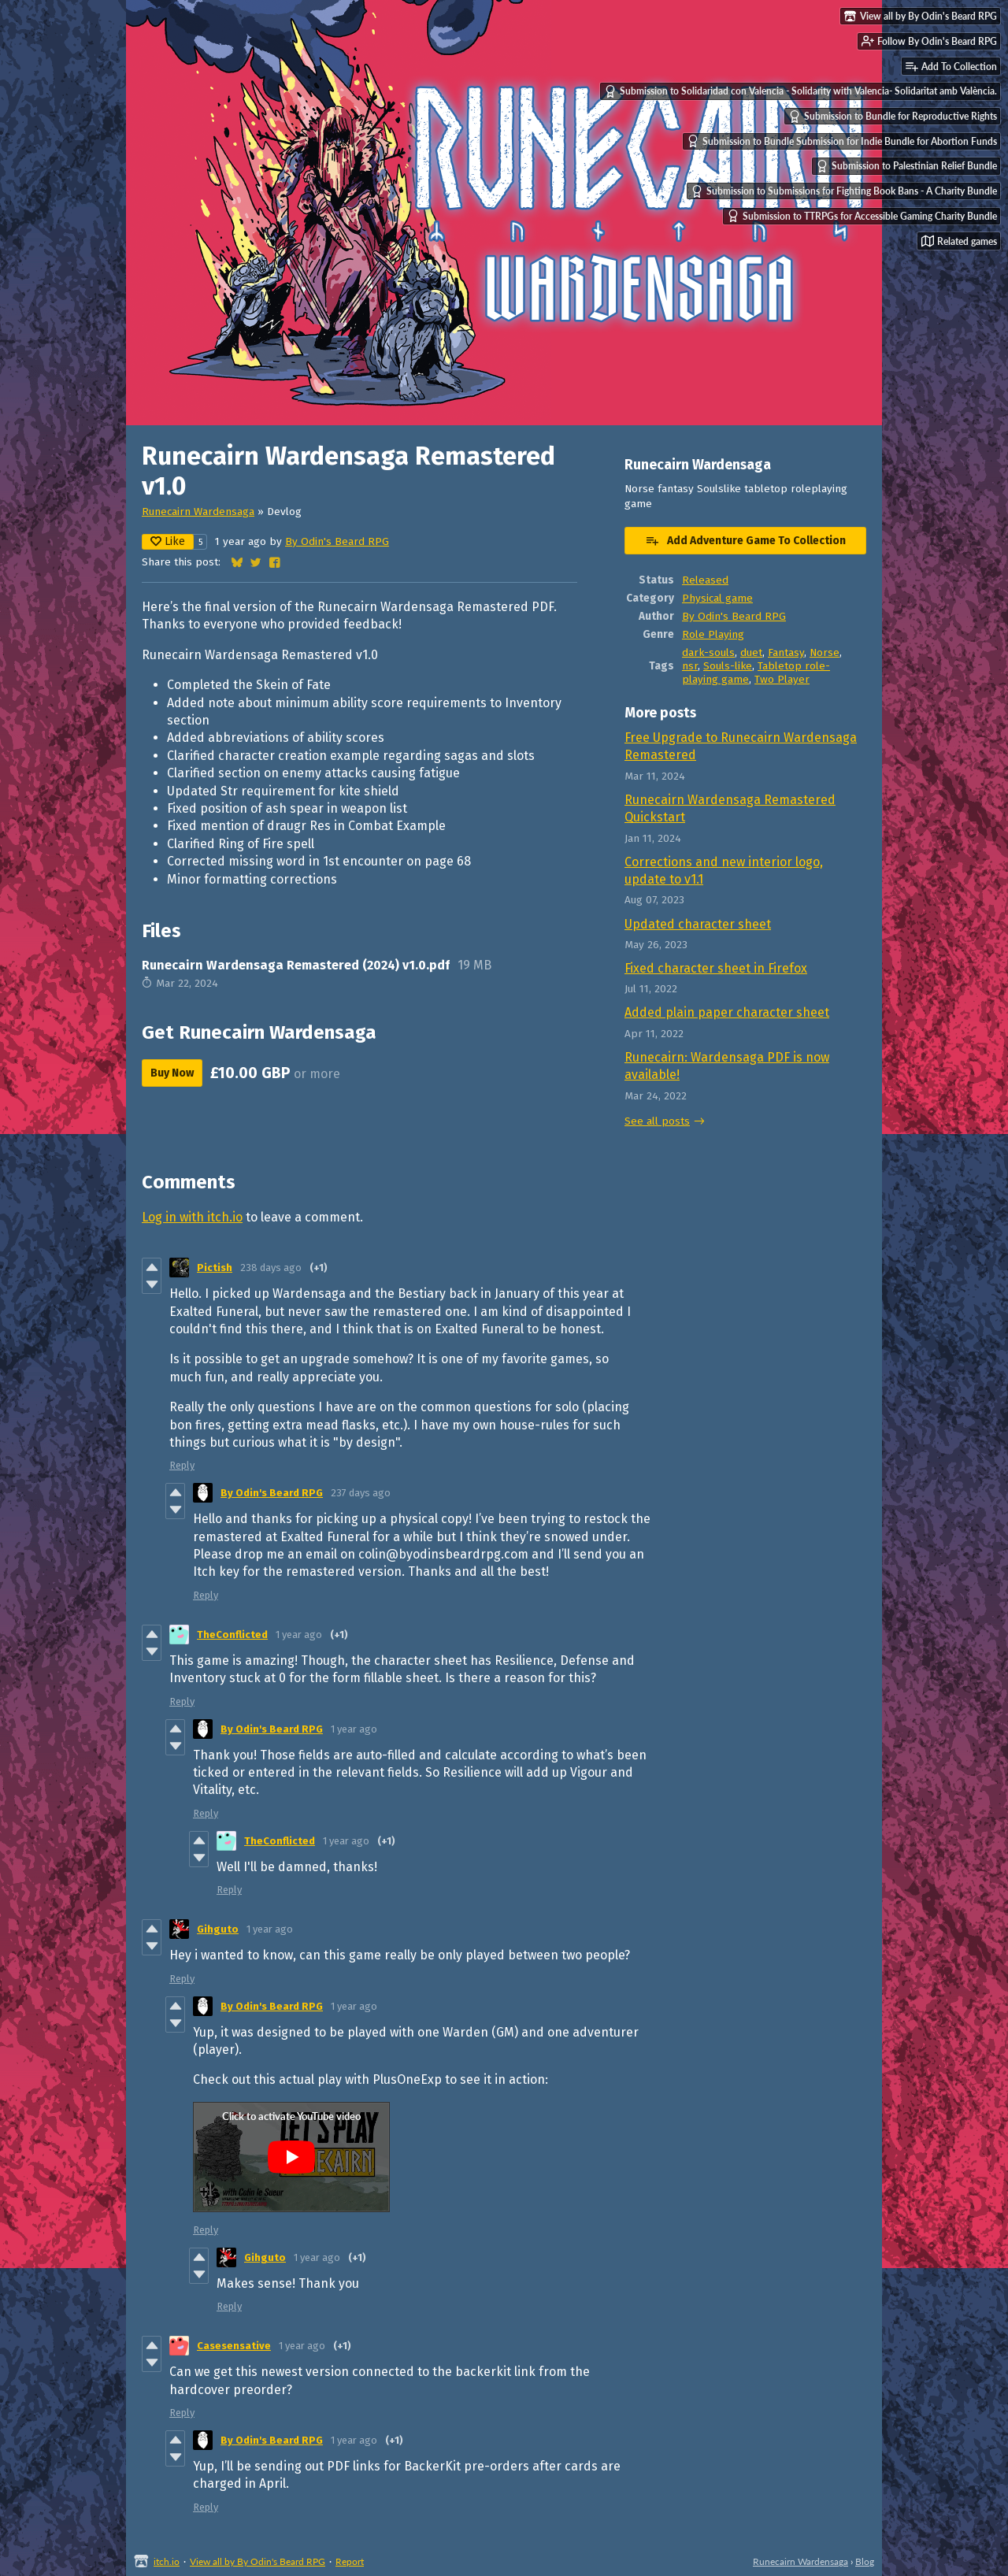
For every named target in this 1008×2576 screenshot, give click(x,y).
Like (167, 541)
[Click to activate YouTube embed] (291, 2157)
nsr (690, 666)
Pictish (214, 1267)
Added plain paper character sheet (726, 1012)
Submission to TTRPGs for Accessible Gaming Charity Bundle (862, 215)
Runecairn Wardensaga (198, 511)
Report (349, 2561)
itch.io (167, 2561)
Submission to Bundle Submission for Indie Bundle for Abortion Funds (842, 141)
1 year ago (299, 1634)
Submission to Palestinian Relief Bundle (906, 166)
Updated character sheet (697, 924)
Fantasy (786, 652)
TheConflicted (232, 1634)
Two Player (782, 679)
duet (751, 652)
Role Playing (713, 634)
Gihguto (218, 1929)
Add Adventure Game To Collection (745, 540)
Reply (182, 1465)
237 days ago (361, 1493)
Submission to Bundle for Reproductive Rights (892, 116)
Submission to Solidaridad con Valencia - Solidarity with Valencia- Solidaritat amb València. (800, 91)
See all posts (657, 1121)
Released (705, 580)
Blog (864, 2561)
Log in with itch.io (192, 1217)
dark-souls (708, 652)
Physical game (717, 598)
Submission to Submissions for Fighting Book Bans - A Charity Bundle (844, 191)
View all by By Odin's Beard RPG (257, 2561)
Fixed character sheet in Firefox (715, 968)
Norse (824, 652)
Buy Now (172, 1073)
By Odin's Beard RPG (337, 541)
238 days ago (271, 1267)
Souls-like (727, 666)
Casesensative (234, 2346)
